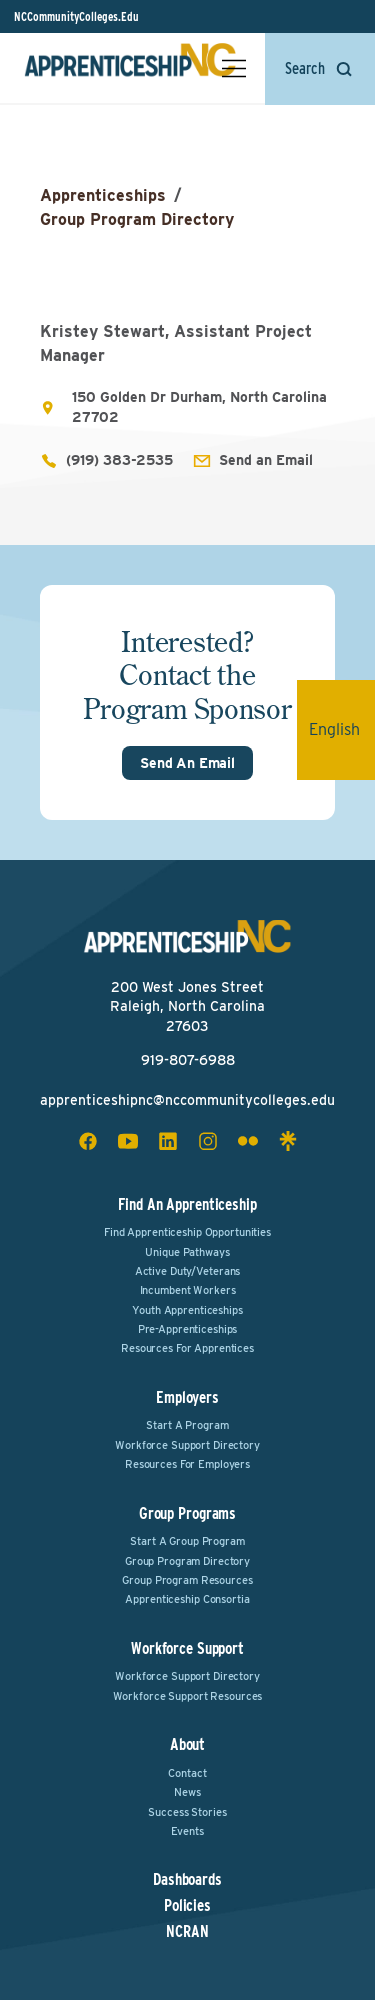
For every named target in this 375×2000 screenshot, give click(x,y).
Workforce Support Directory (187, 1445)
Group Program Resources (187, 1580)
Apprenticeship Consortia (187, 1599)
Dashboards (187, 1880)
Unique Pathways (187, 1252)
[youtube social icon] (128, 1141)
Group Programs (187, 1513)
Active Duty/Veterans (188, 1271)
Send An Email (187, 763)
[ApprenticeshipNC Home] (130, 68)
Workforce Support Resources (188, 1696)
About (187, 1744)
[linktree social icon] (288, 1141)
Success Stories (187, 1812)
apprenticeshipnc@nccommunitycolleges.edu (187, 1100)
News (187, 1792)
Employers (187, 1397)
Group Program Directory (137, 219)
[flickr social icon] (248, 1141)
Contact (187, 1773)
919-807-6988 (188, 1060)
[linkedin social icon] (168, 1141)
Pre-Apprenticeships (188, 1329)
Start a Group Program (187, 1541)
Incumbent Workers (188, 1290)
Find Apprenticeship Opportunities (187, 1232)
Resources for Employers (187, 1464)
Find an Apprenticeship (187, 1204)
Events (187, 1831)
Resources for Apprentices (187, 1348)
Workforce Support (187, 1648)
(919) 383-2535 (119, 460)
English (342, 729)
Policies (187, 1906)
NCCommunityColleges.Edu (76, 16)
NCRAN (187, 1932)
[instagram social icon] (208, 1141)
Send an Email (266, 460)
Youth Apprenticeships (187, 1310)
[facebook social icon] (88, 1141)
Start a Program (187, 1425)
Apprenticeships (103, 195)
